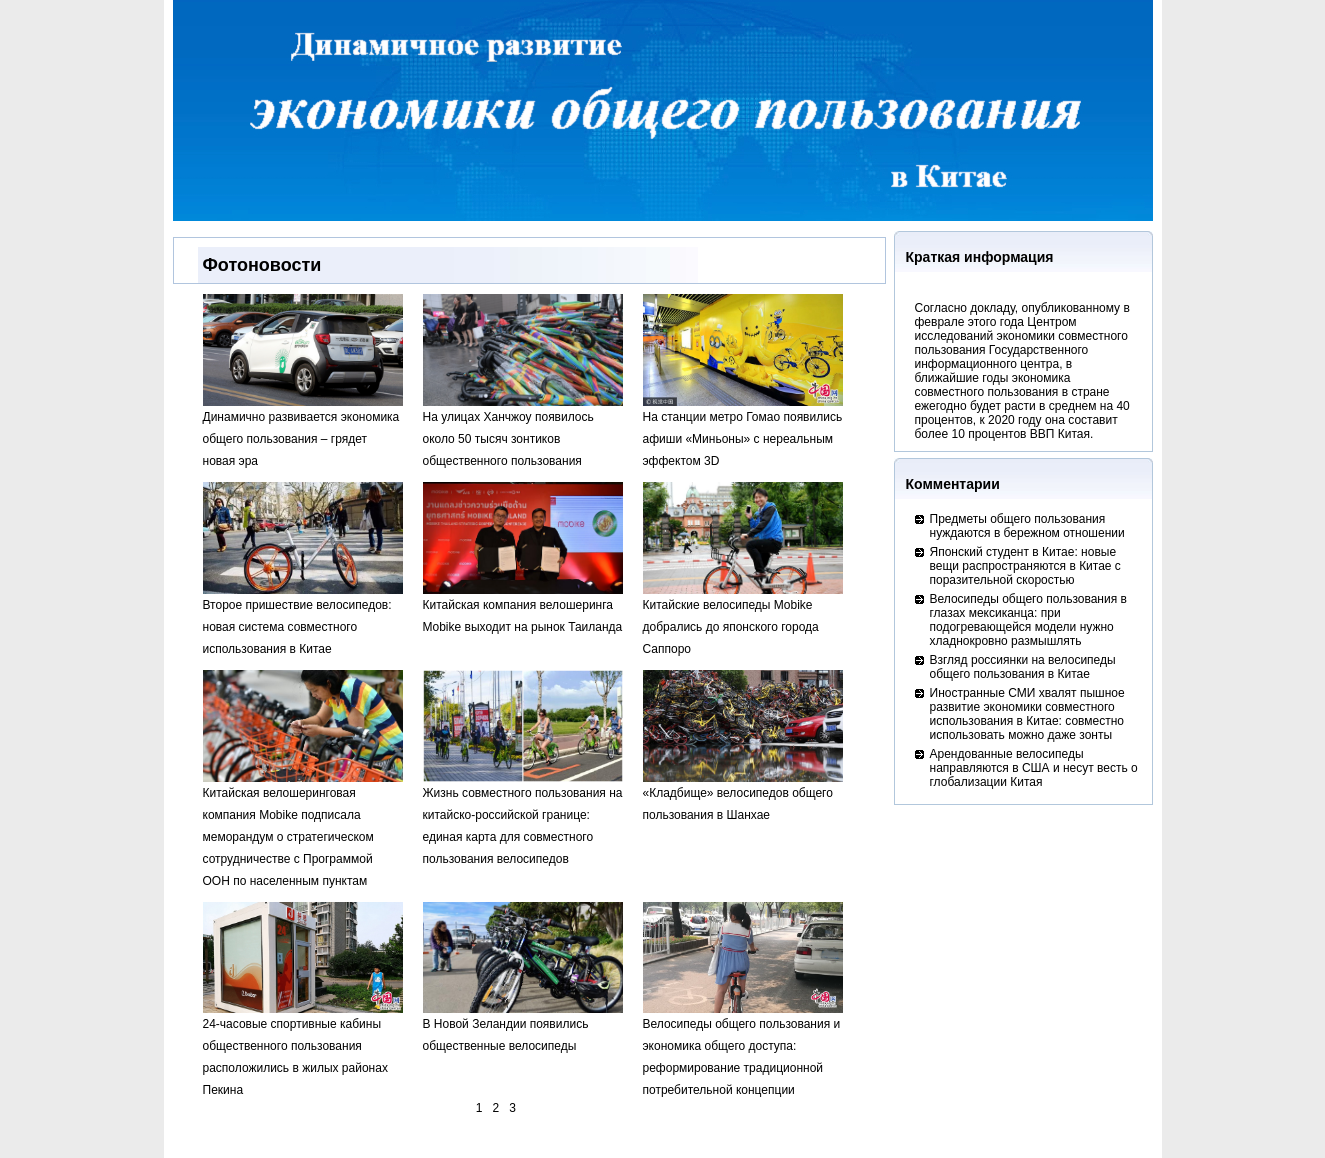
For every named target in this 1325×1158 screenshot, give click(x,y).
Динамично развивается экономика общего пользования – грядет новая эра (303, 431)
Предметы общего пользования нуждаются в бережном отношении (1027, 526)
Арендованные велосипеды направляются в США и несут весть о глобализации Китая (1034, 768)
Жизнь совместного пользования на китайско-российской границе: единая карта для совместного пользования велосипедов (523, 818)
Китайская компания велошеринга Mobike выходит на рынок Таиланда (523, 608)
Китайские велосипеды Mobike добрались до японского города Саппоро (743, 619)
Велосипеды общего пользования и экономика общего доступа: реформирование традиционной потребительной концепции (743, 1049)
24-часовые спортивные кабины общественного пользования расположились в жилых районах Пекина (303, 1049)
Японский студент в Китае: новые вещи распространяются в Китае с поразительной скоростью (1025, 566)
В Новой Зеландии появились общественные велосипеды (523, 1027)
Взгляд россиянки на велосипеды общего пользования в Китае (1023, 667)
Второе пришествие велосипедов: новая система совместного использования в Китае (303, 619)
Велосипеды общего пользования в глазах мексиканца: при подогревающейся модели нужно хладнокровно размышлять (1028, 620)
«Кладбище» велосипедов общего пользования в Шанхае (743, 796)
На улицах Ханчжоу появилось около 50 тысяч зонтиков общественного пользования (523, 431)
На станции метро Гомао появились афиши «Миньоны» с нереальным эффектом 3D (743, 431)
